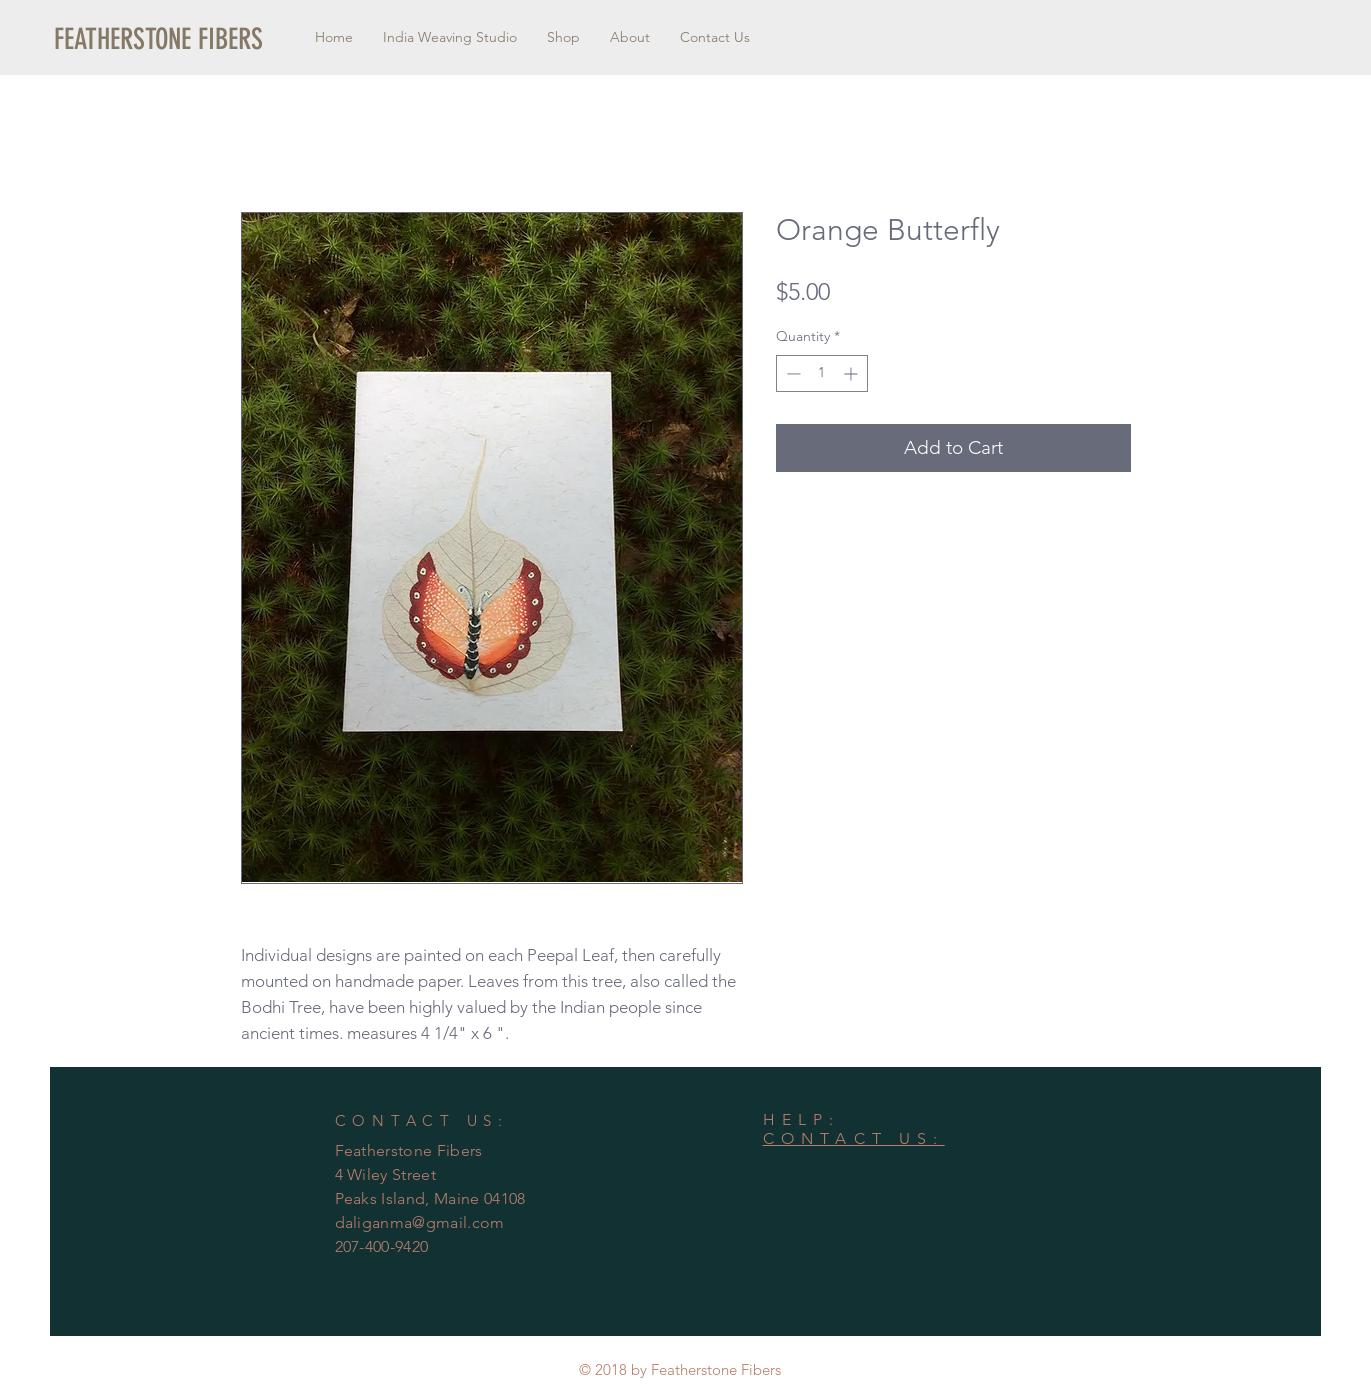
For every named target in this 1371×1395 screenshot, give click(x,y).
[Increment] (852, 373)
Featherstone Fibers (409, 1150)
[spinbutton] (822, 373)
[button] (158, 39)
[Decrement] (791, 373)
